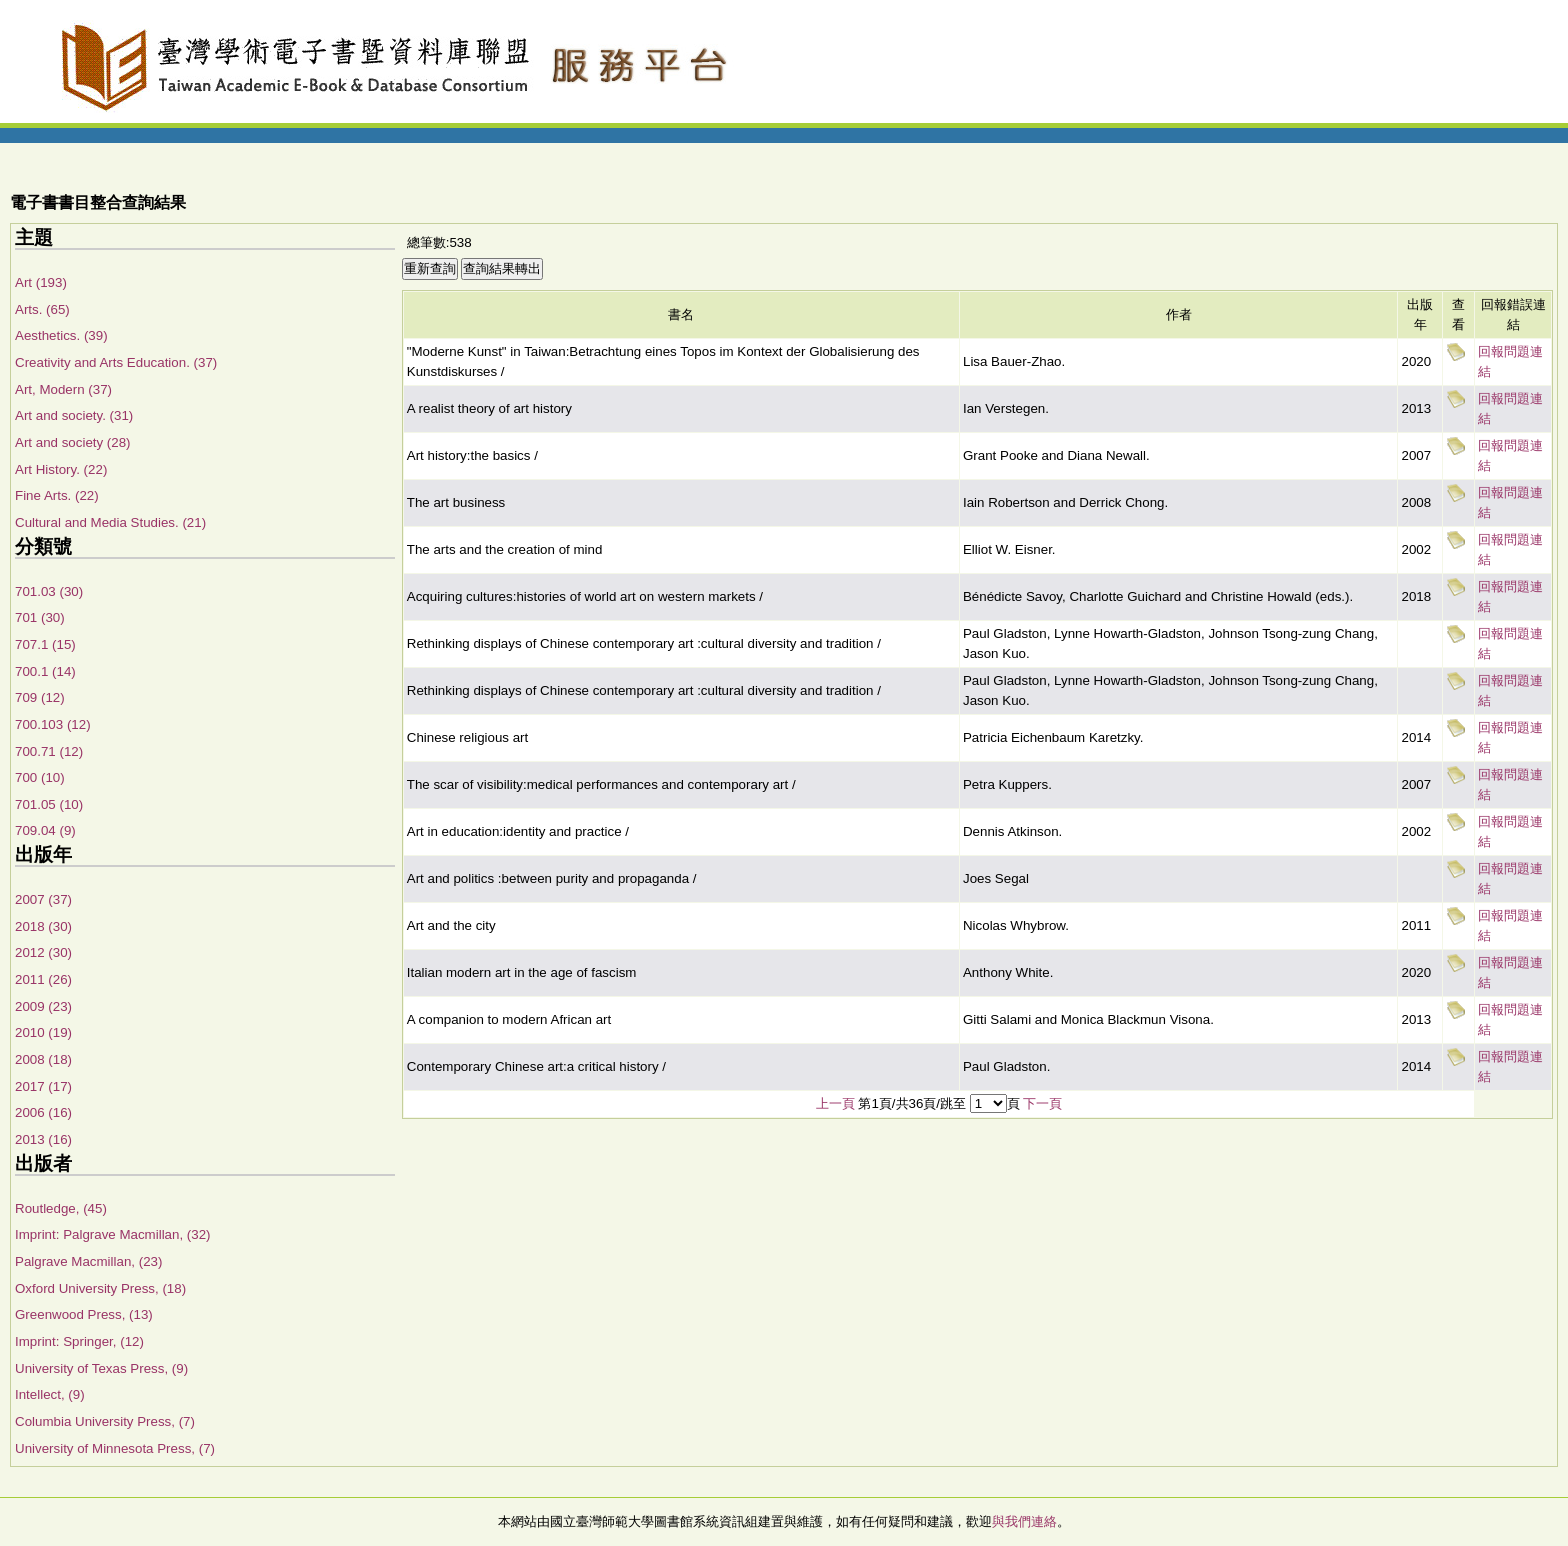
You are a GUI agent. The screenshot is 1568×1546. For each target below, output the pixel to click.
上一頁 (835, 1103)
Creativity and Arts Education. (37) (116, 362)
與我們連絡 (1024, 1521)
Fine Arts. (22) (57, 495)
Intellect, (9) (50, 1394)
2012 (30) (43, 952)
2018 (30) (43, 926)
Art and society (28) (73, 442)
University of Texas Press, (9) (101, 1368)
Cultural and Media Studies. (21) (110, 522)
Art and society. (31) (74, 415)
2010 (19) (43, 1032)
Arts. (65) (42, 309)
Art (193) (41, 282)
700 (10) (40, 777)
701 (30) (40, 617)
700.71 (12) (49, 751)
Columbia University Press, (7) (105, 1421)
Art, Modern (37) (63, 389)
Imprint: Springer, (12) (79, 1341)
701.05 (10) (49, 804)
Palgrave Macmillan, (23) (88, 1261)
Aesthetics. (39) (61, 335)
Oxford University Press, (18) (100, 1288)
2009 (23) (43, 1006)
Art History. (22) (61, 469)
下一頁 (1042, 1103)
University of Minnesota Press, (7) (115, 1448)
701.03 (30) (49, 591)
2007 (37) (43, 899)
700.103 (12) (53, 724)
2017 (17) (43, 1086)
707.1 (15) (45, 644)
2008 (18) (43, 1059)
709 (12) (40, 697)
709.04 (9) (45, 830)
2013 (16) (43, 1139)
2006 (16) (43, 1112)
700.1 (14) (45, 671)
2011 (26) (43, 979)
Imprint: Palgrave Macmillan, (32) (113, 1234)
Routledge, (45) (61, 1208)
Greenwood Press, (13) (84, 1314)
